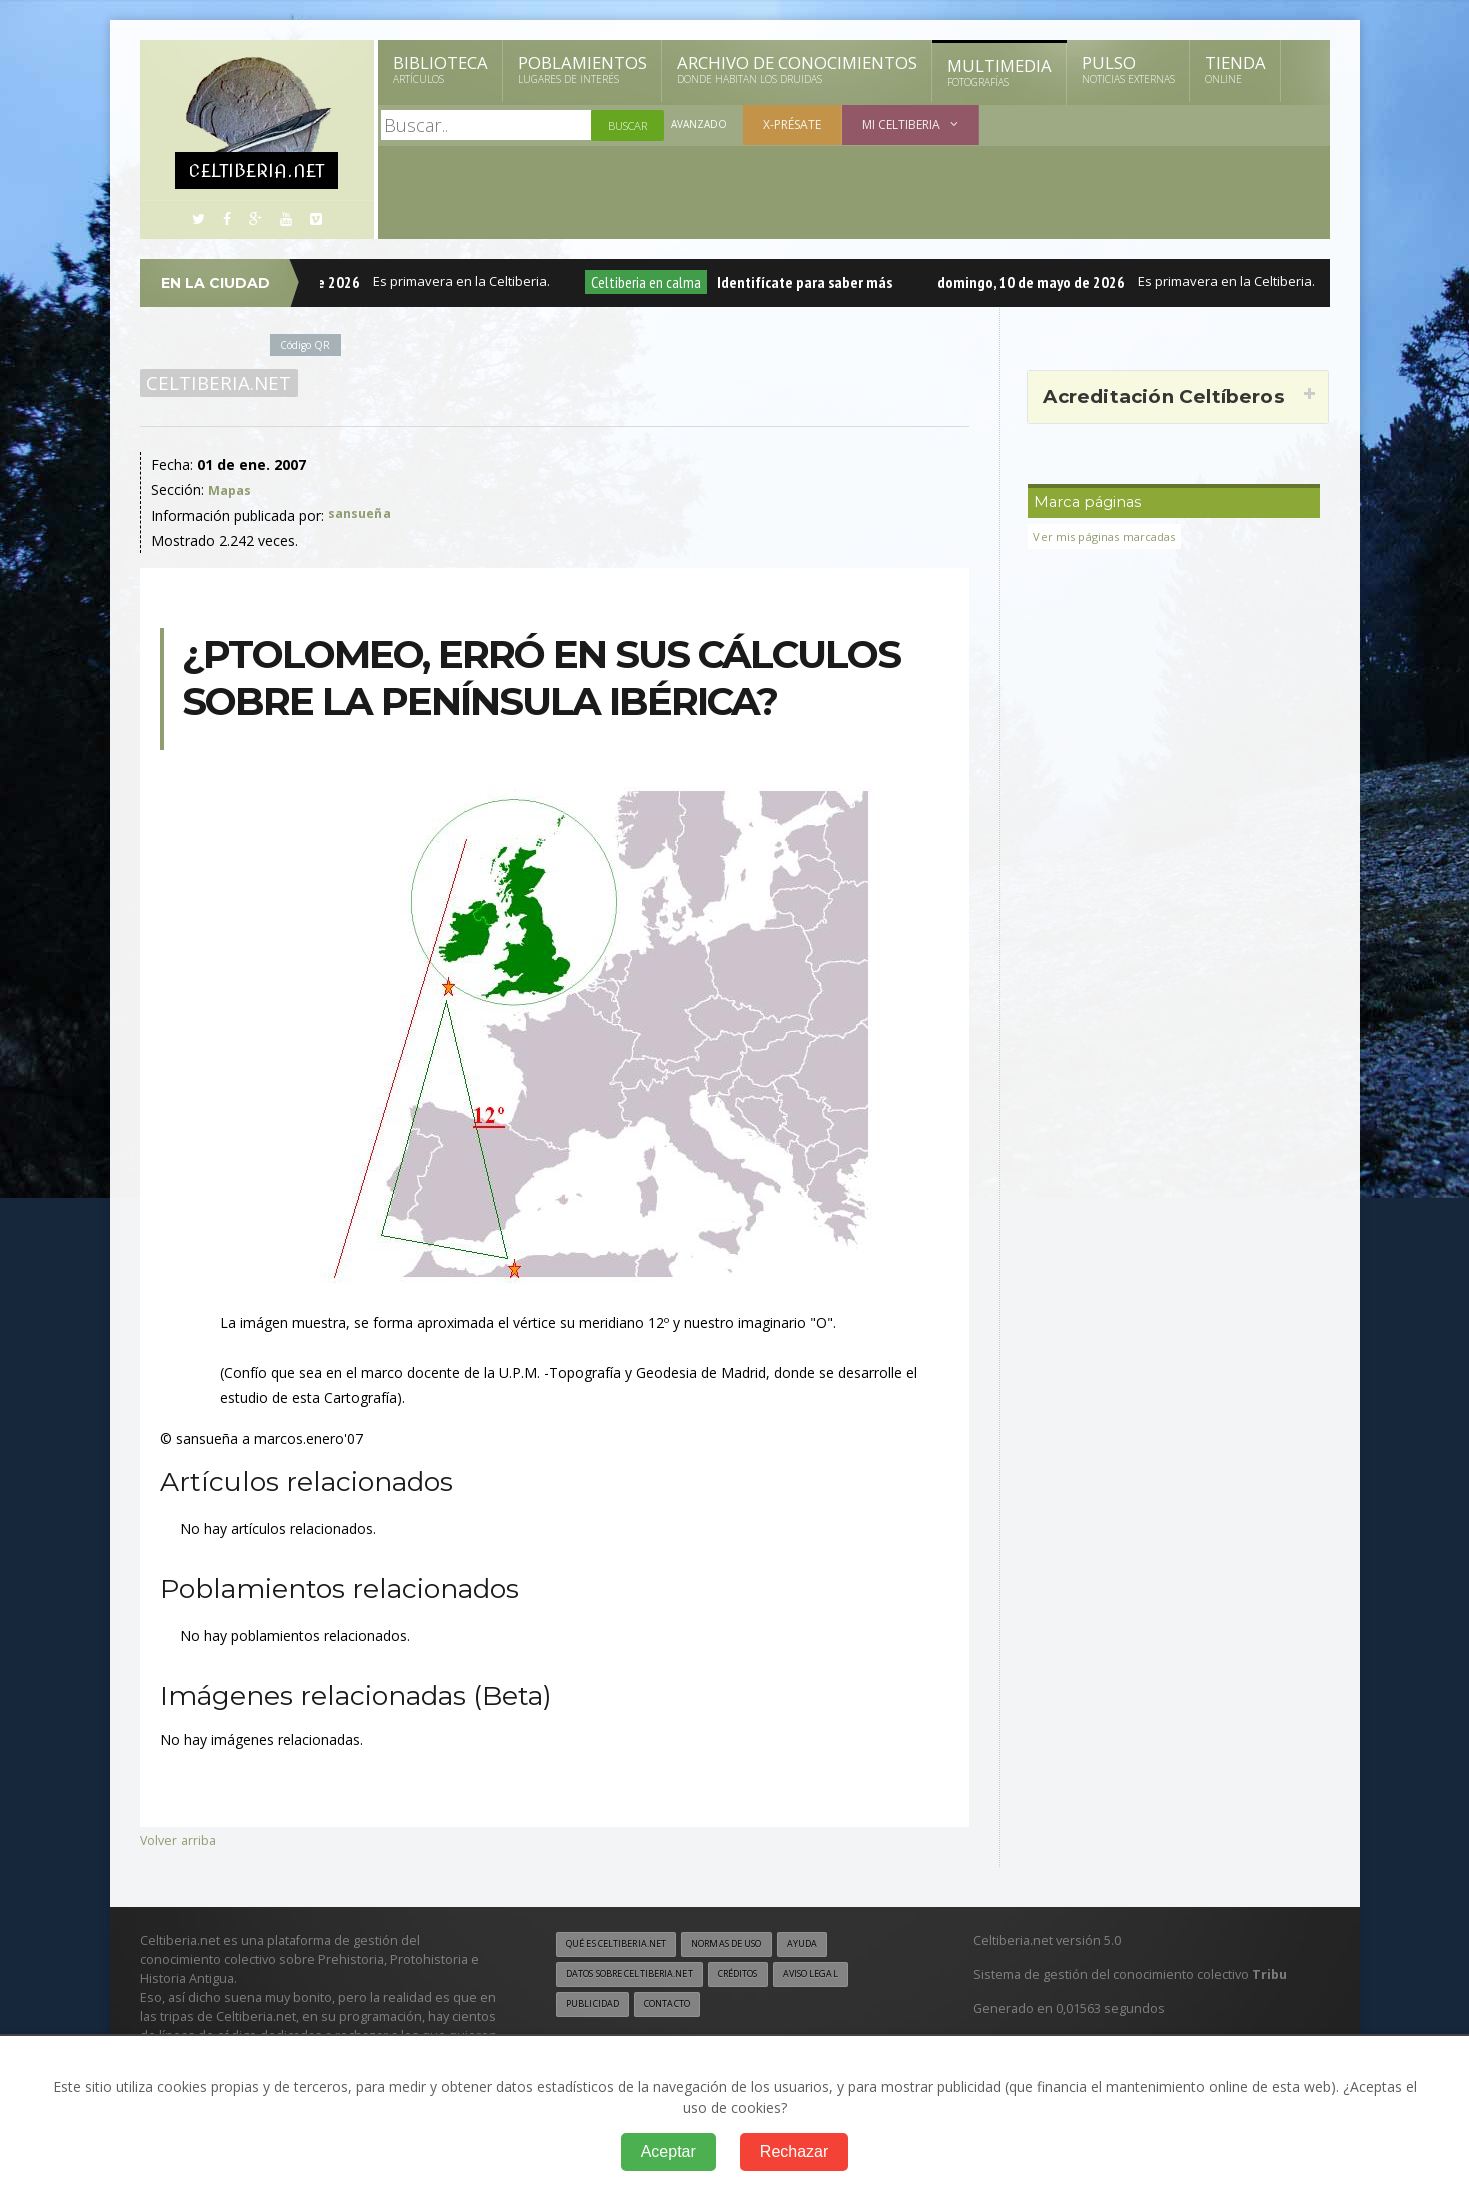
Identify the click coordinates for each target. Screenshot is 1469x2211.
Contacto (679, 2007)
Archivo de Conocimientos (797, 69)
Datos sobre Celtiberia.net (641, 1976)
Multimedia (999, 72)
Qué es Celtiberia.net (624, 1945)
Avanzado (701, 125)
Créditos (766, 1976)
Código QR (309, 344)
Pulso (1128, 69)
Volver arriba (180, 1839)
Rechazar (794, 2151)
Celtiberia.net (215, 383)
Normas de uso (752, 1945)
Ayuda (837, 1945)
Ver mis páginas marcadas (1111, 536)
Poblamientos (582, 69)
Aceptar (668, 2151)
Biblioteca (440, 69)
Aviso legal (848, 1976)
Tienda (1235, 69)
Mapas (232, 489)
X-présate (796, 124)
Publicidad (596, 2007)
